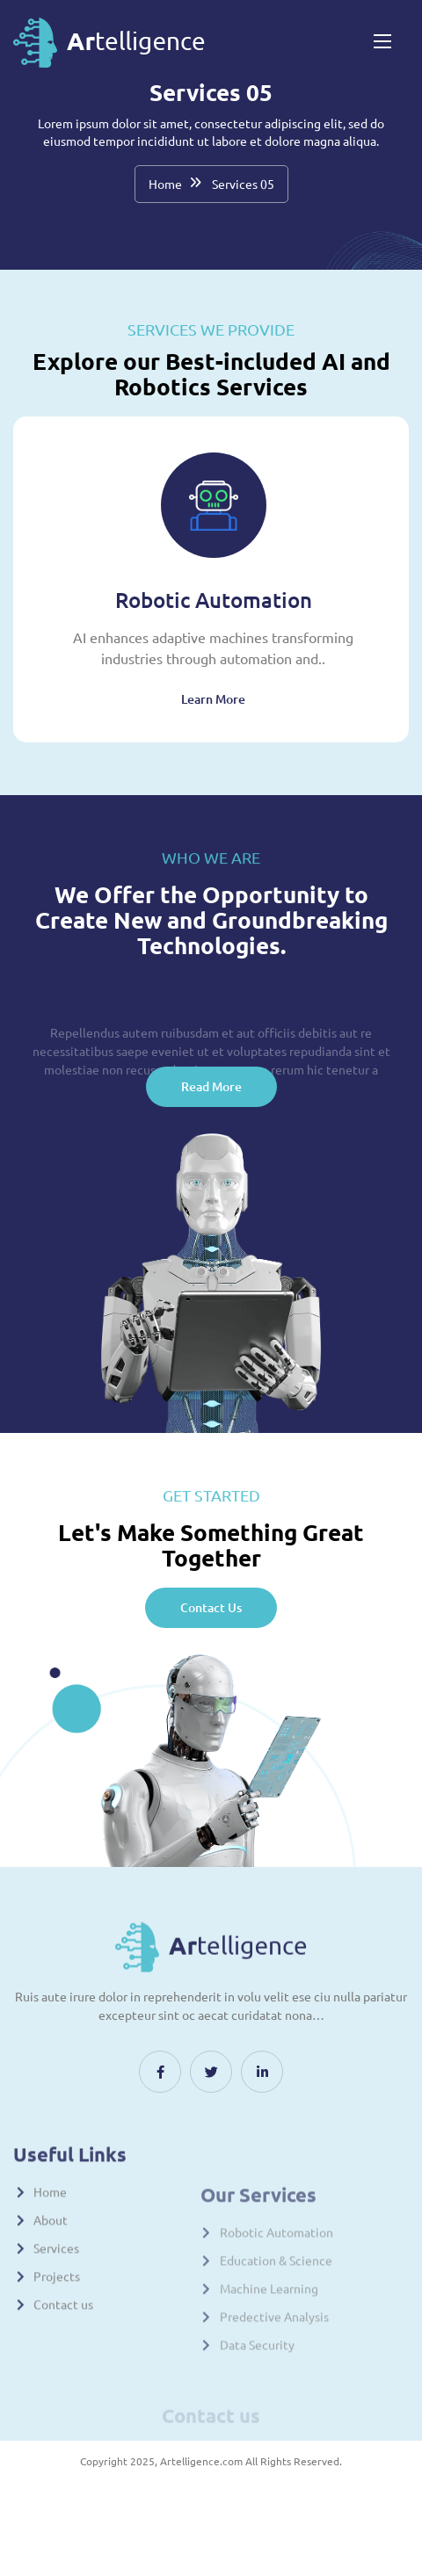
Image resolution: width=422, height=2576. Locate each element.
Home (165, 184)
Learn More (213, 699)
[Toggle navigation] (380, 40)
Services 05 (243, 184)
